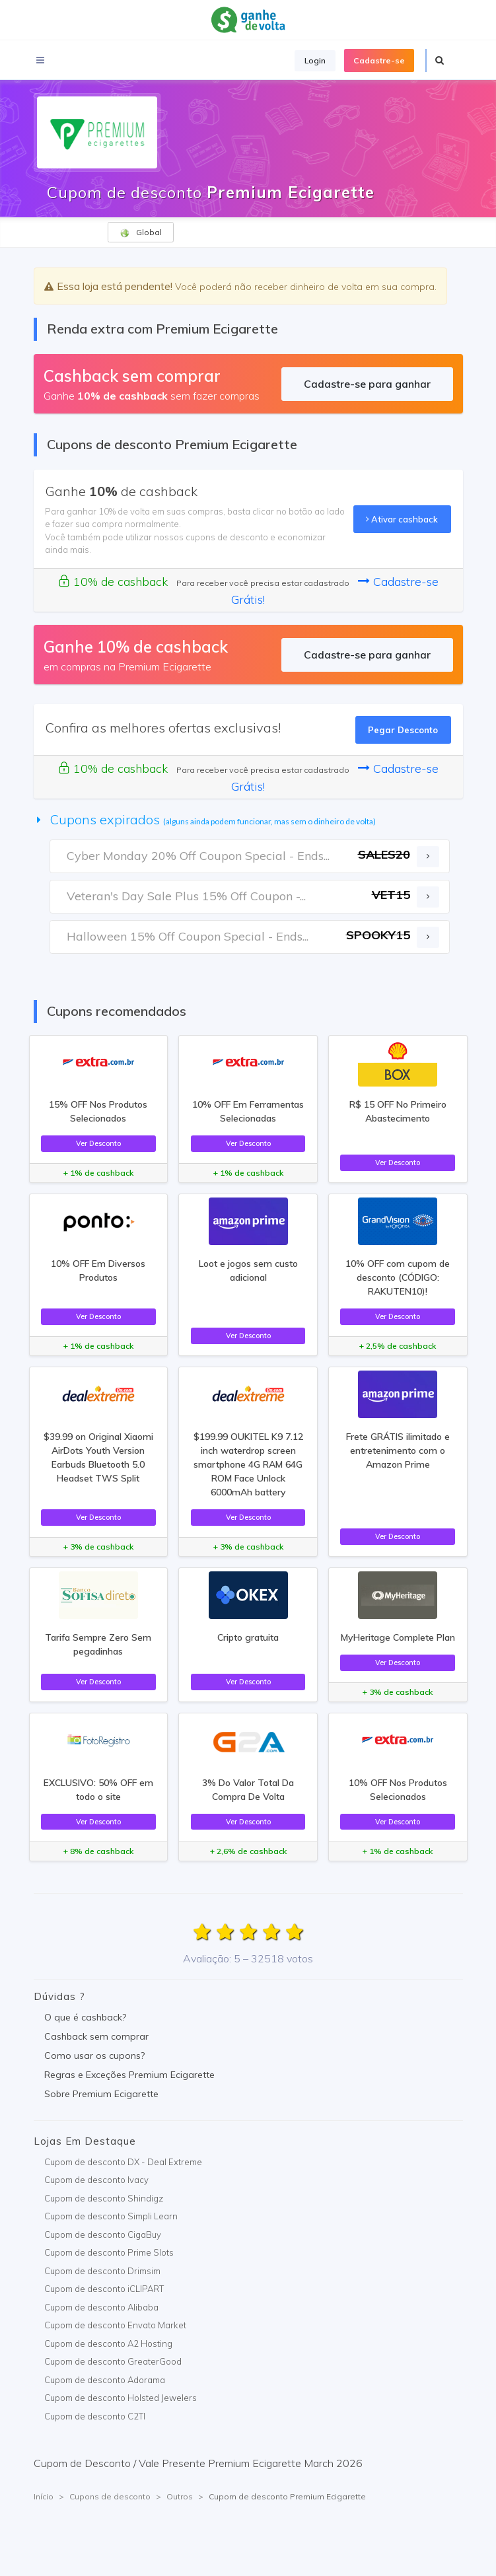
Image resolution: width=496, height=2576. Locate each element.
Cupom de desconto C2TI (94, 2416)
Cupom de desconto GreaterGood (113, 2361)
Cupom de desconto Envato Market (115, 2325)
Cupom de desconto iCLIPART (104, 2288)
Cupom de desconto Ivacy (96, 2179)
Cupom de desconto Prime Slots (109, 2252)
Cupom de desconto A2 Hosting (108, 2343)
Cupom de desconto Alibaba (101, 2307)
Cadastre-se (379, 60)
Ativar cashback (402, 519)
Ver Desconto (98, 1143)
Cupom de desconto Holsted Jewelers (120, 2397)
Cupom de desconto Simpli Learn (111, 2216)
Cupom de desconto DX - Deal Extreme (123, 2162)
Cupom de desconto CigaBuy (102, 2234)
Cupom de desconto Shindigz (103, 2198)
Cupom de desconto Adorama (104, 2380)
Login (315, 60)
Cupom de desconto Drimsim (102, 2271)
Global (141, 232)
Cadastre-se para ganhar (367, 383)
